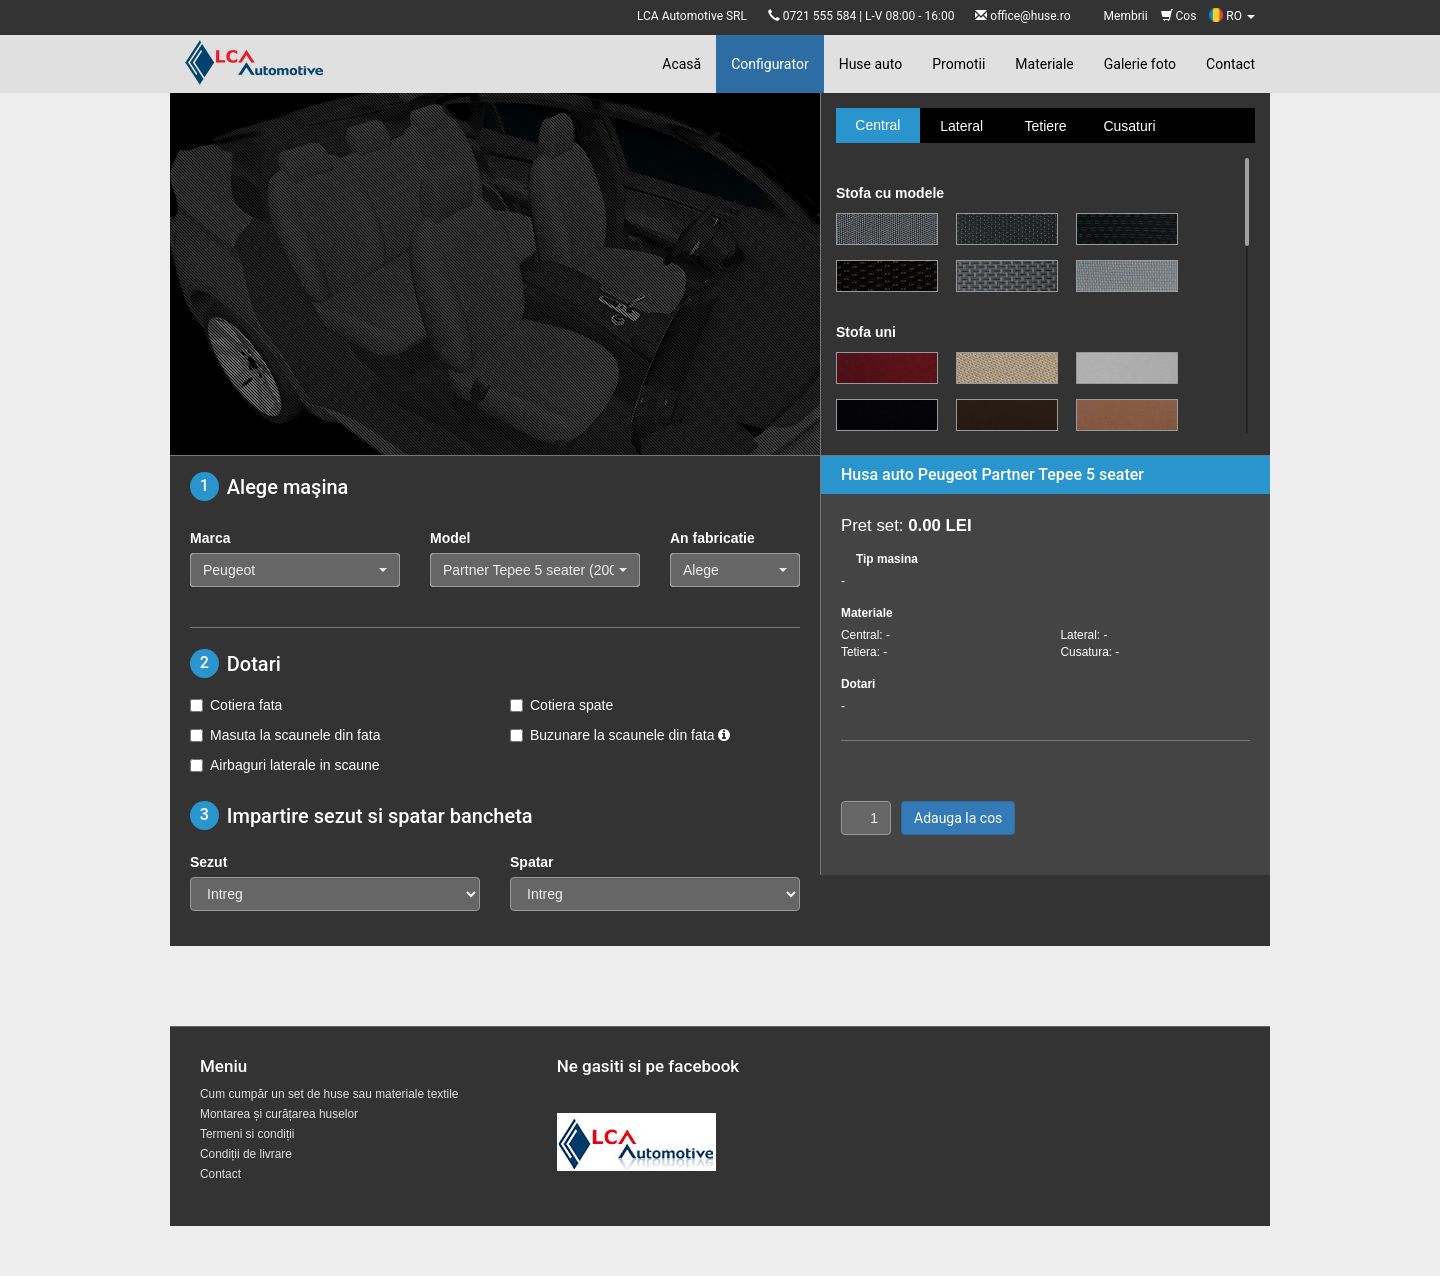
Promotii (958, 64)
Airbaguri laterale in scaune (285, 765)
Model (450, 538)
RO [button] (1232, 16)
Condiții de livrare (246, 1154)
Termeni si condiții (247, 1134)
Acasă (681, 64)
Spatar (532, 862)
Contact (1230, 64)
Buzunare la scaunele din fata (620, 735)
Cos (1179, 16)
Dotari (858, 684)
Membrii (1126, 16)
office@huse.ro (1030, 16)
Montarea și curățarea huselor (279, 1114)
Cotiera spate (561, 705)
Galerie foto (1140, 64)
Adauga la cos (958, 818)
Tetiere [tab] (1045, 126)
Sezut (208, 862)
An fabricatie (712, 538)
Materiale (1044, 64)
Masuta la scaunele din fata (285, 735)
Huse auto (871, 64)
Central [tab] (877, 125)
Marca (210, 538)
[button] (295, 570)
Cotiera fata (236, 705)
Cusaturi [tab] (1129, 126)
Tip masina (887, 559)
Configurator (769, 64)
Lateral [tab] (961, 126)
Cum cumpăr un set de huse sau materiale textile (329, 1094)
